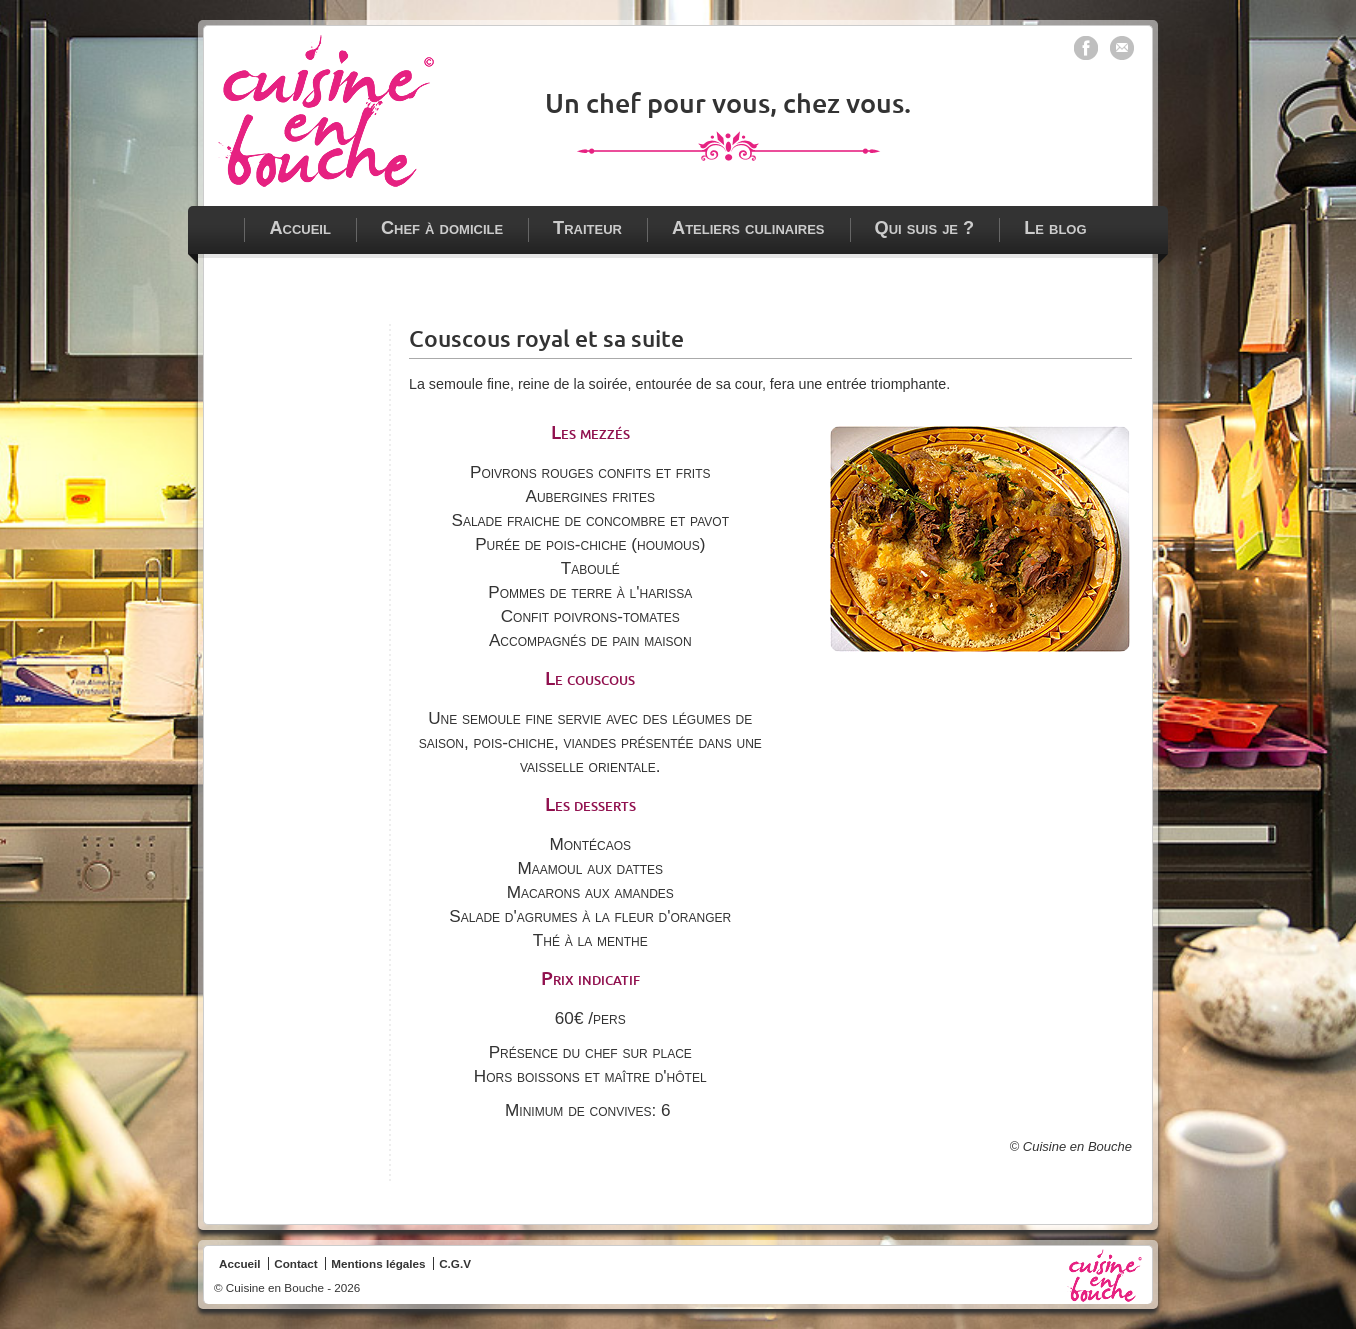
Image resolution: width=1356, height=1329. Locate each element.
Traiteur (587, 228)
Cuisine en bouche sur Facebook (1086, 48)
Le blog (1055, 228)
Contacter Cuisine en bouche (1122, 48)
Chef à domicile (442, 228)
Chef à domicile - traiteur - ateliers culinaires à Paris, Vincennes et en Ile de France (326, 111)
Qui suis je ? (925, 228)
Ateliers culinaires (748, 228)
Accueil (300, 228)
